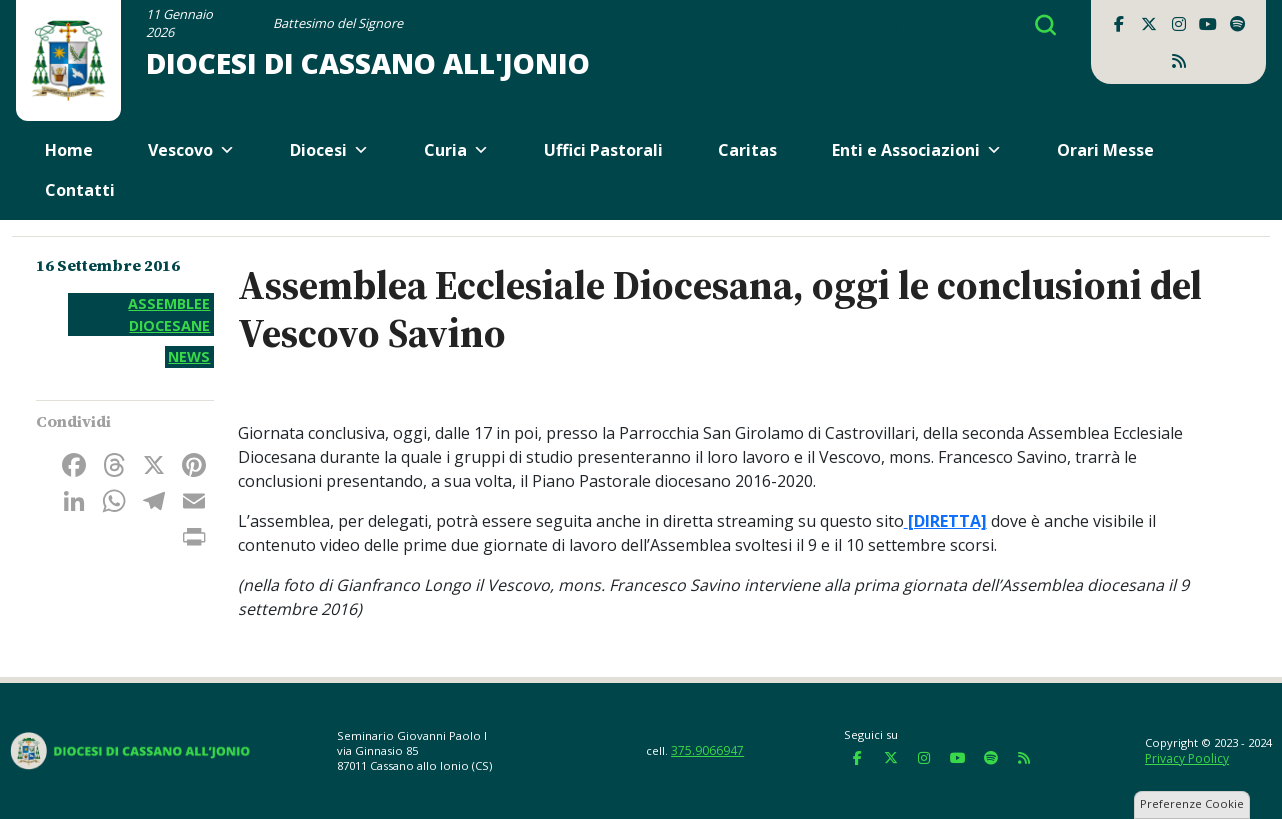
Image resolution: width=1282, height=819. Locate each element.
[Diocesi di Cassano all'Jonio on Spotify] (1238, 24)
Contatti (80, 190)
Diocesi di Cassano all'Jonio (368, 63)
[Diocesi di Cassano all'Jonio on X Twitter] (1149, 24)
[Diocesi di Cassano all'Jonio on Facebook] (1119, 24)
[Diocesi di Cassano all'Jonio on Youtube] (1208, 24)
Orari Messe (1105, 150)
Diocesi (329, 150)
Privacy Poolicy (1187, 758)
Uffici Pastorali (603, 150)
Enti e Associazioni (917, 150)
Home (69, 150)
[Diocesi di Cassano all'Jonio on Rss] (1179, 61)
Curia (456, 150)
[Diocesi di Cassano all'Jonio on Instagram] (1179, 24)
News (189, 356)
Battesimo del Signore (338, 23)
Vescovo (191, 150)
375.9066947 (707, 750)
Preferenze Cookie (1192, 803)
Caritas (747, 150)
